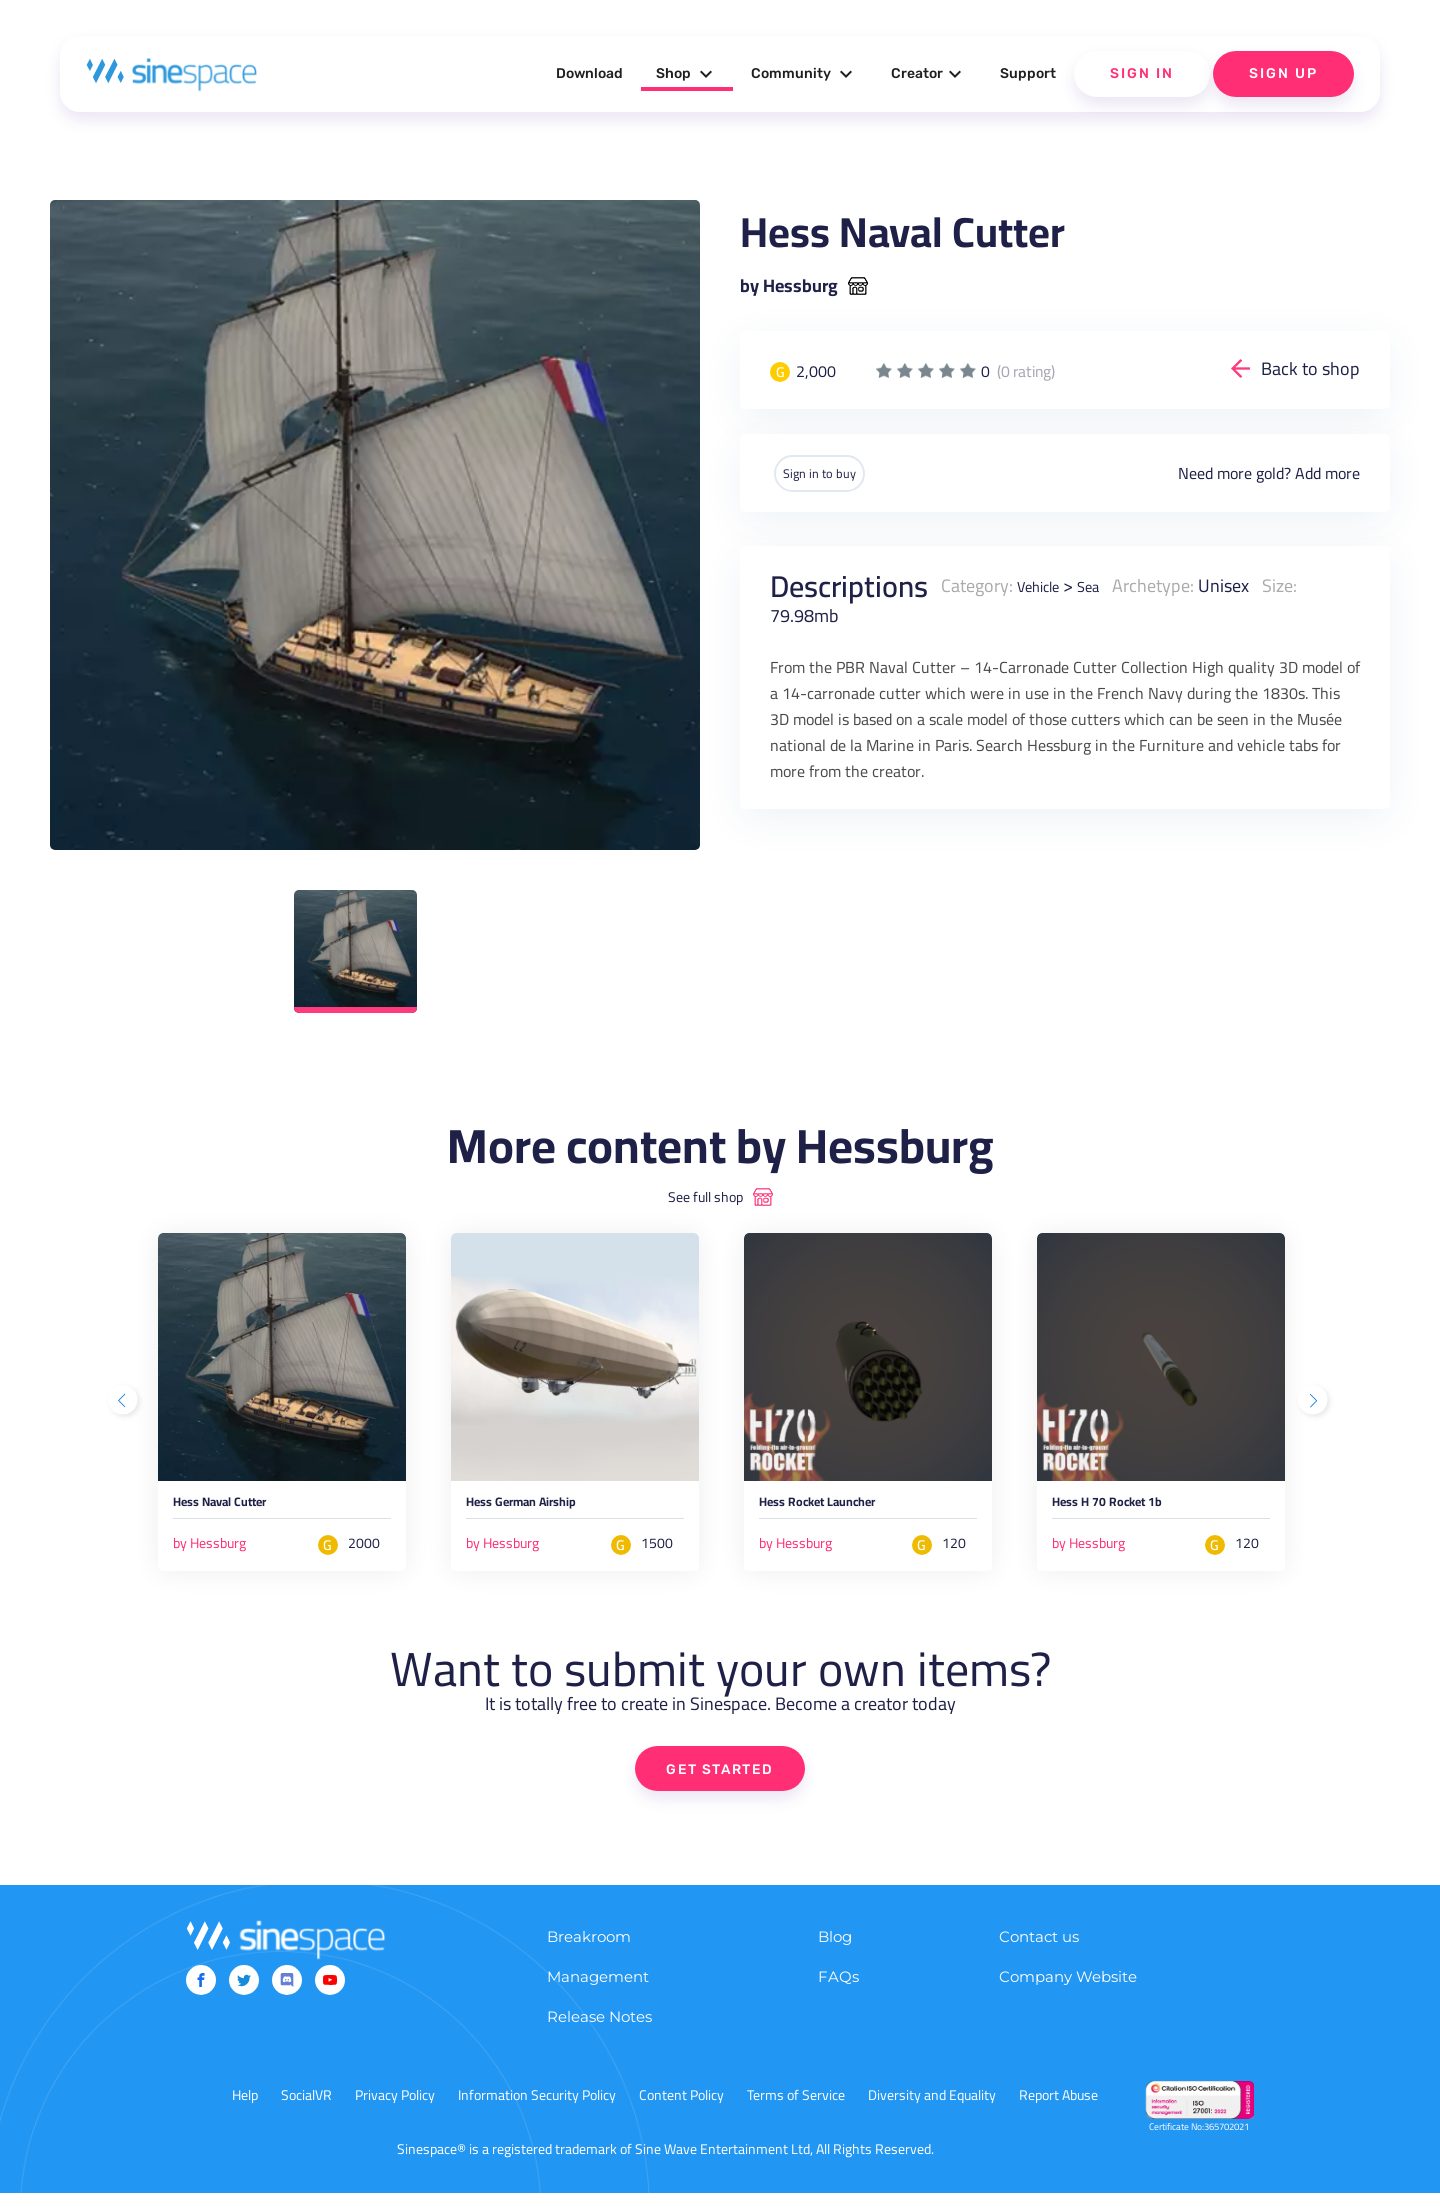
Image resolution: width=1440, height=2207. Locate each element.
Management (598, 1990)
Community (804, 74)
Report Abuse (1058, 2109)
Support (1028, 73)
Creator (929, 74)
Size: (1297, 583)
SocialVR (306, 2109)
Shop (687, 74)
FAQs (838, 1990)
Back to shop (1310, 368)
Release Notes (599, 2030)
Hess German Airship (553, 1509)
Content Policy (681, 2109)
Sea (1103, 583)
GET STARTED (720, 1780)
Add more (1327, 472)
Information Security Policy (537, 2109)
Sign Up (1283, 73)
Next (1315, 1405)
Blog (835, 1950)
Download (589, 73)
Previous (125, 1405)
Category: (977, 583)
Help (245, 2109)
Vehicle (1044, 583)
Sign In (1142, 73)
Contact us (1039, 1950)
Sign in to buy (839, 472)
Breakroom (589, 1950)
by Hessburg (789, 286)
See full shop (705, 1197)
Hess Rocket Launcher (851, 1509)
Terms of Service (796, 2109)
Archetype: (1171, 583)
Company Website (1068, 1990)
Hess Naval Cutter (247, 1509)
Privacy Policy (395, 2109)
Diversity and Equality (932, 2109)
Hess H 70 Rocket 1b (1138, 1509)
